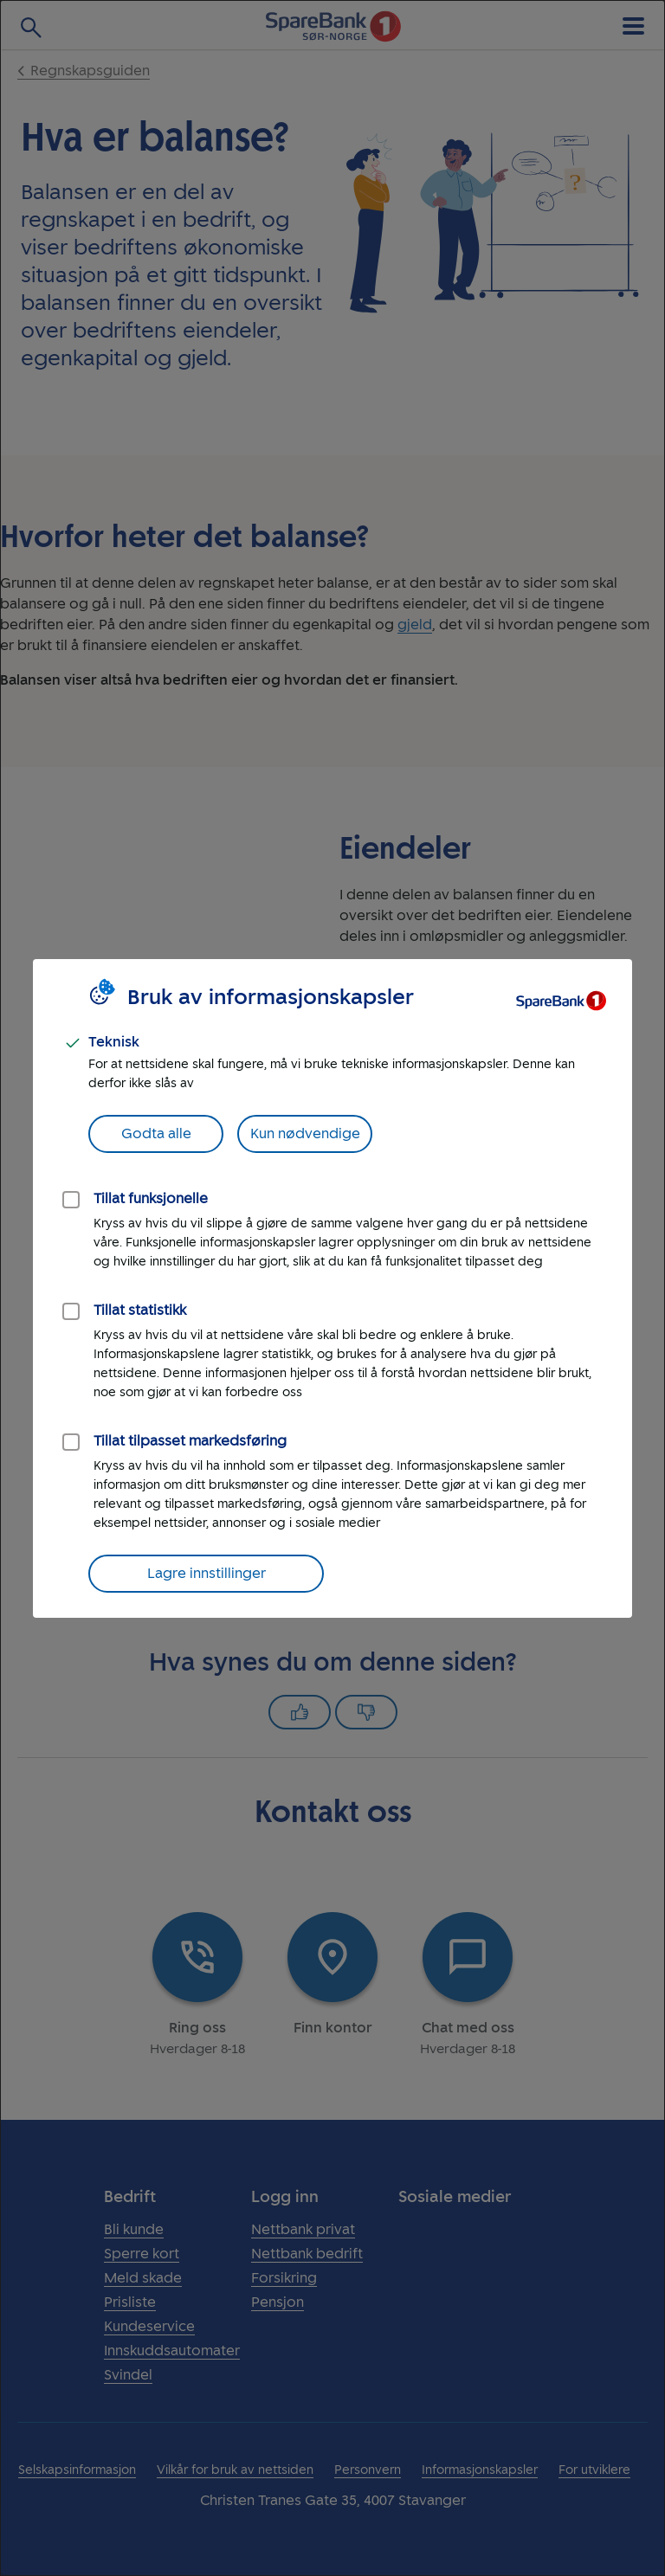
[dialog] (332, 1288)
